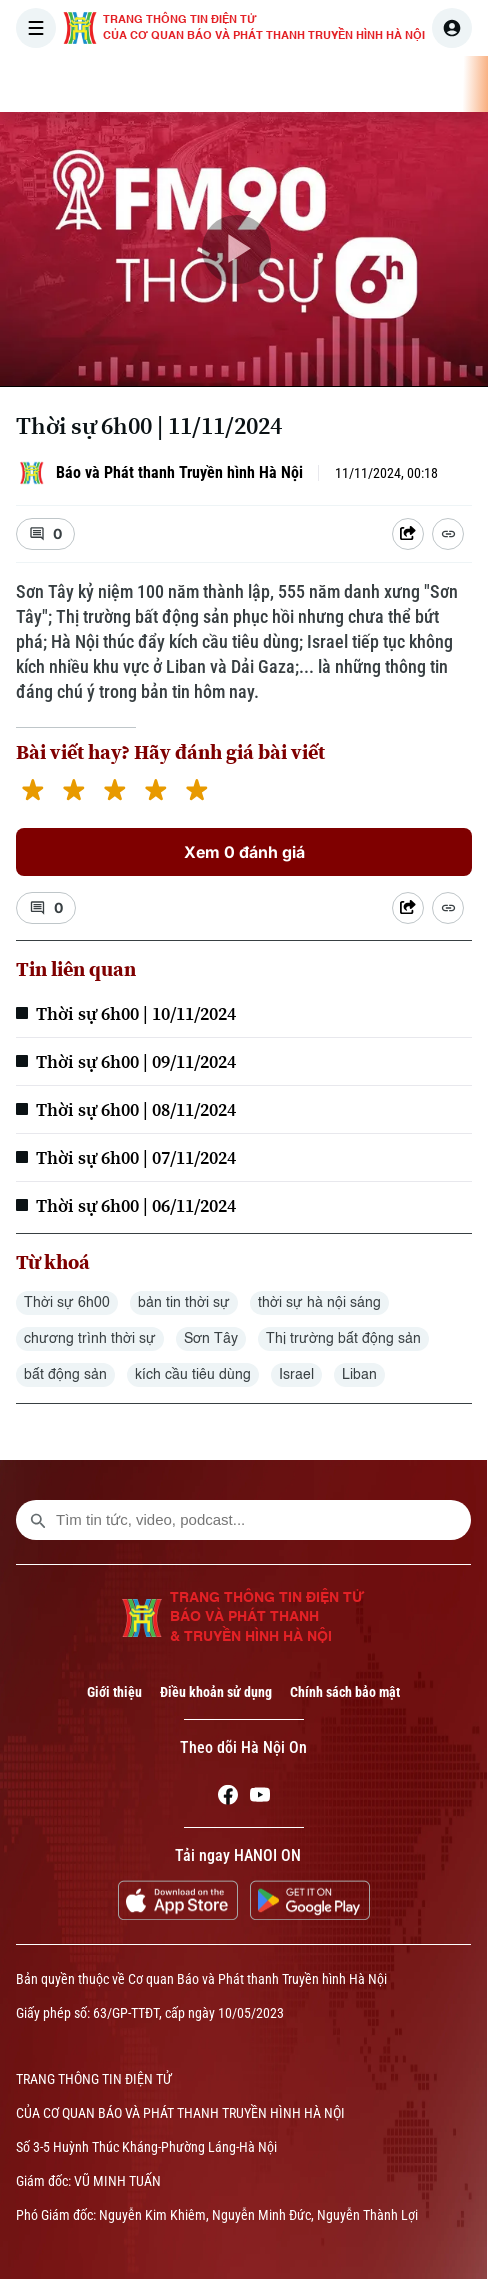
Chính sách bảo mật (345, 1692)
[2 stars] (73, 792)
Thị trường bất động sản (343, 1339)
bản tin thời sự (184, 1303)
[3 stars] (114, 792)
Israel (296, 1375)
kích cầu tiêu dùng (193, 1375)
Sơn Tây (211, 1339)
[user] (452, 28)
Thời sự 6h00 (67, 1303)
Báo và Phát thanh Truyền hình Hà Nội (179, 472)
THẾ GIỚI (364, 84)
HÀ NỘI (285, 84)
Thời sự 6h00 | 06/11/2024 (136, 1205)
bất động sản (65, 1375)
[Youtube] (260, 1798)
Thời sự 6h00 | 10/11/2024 (136, 1013)
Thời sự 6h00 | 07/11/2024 (136, 1157)
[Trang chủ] (143, 84)
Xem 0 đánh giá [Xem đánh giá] (244, 852)
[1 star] (32, 792)
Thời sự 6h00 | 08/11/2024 (136, 1109)
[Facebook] (228, 1798)
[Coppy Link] (448, 534)
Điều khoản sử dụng (216, 1692)
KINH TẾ (447, 84)
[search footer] (38, 1520)
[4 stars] (155, 792)
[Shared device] (408, 534)
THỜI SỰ (207, 84)
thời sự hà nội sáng (319, 1303)
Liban (359, 1375)
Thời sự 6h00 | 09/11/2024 (136, 1061)
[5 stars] (196, 792)
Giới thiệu (114, 1692)
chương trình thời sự (90, 1339)
